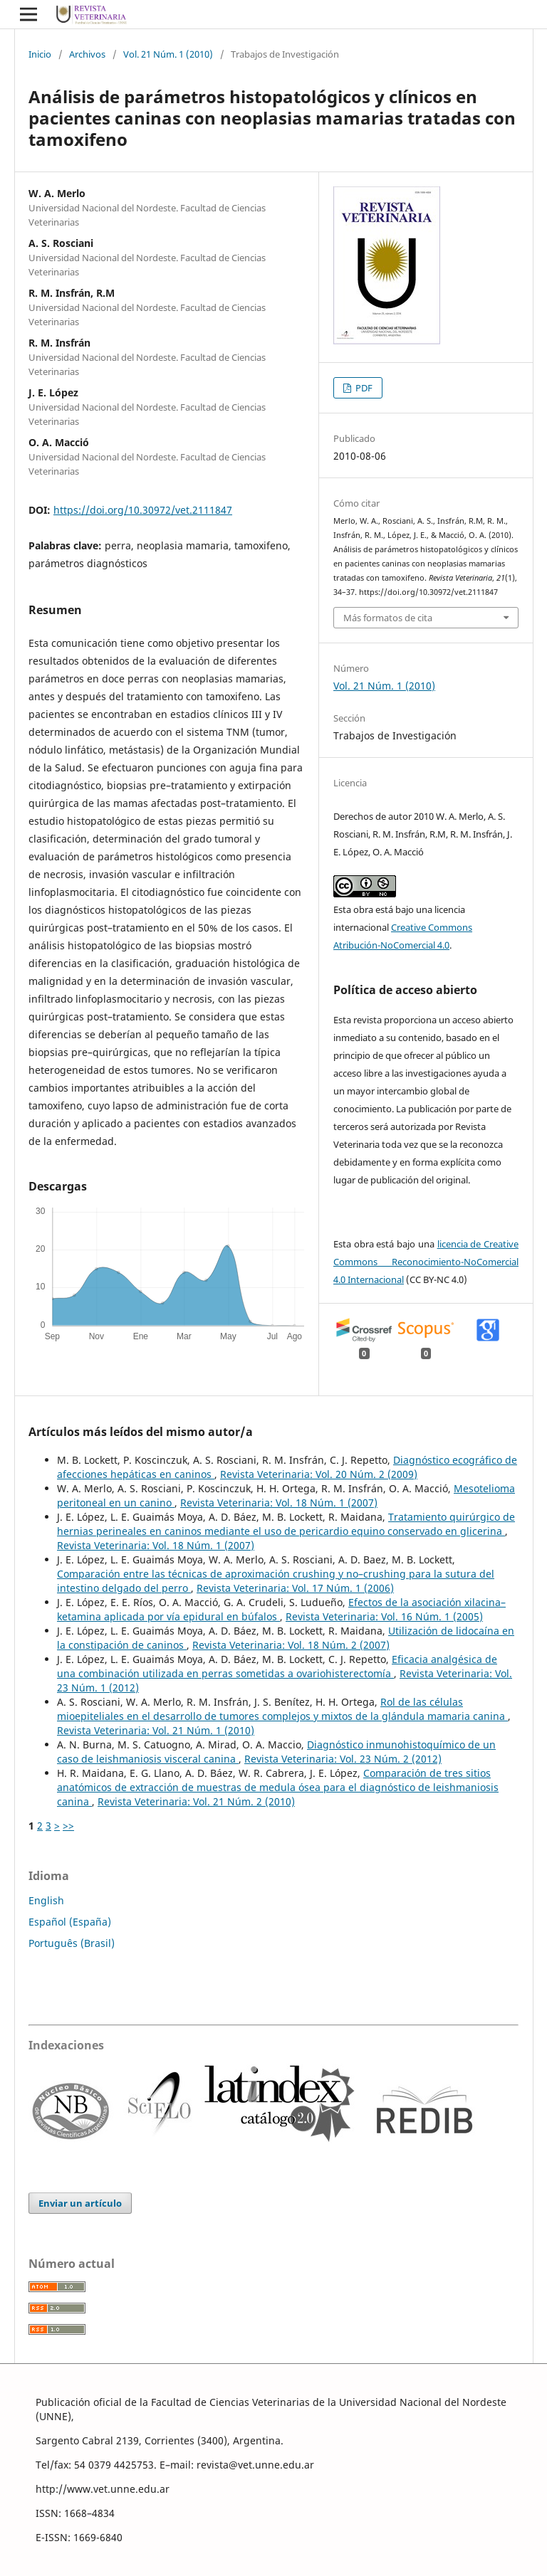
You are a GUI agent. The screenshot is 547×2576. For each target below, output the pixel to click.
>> (68, 1825)
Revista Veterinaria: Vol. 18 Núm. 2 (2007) (291, 1645)
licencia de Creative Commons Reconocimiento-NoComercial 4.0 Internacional (426, 1261)
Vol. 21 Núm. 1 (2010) (168, 54)
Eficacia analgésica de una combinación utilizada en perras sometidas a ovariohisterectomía (277, 1666)
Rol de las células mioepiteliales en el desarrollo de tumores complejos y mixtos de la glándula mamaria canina (282, 1709)
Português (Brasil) (71, 1943)
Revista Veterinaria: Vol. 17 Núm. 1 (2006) (295, 1588)
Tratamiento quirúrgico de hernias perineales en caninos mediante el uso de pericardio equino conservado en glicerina (286, 1524)
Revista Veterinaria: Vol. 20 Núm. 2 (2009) (318, 1474)
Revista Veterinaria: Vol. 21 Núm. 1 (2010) (155, 1730)
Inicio (39, 54)
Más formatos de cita (387, 617)
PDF (363, 387)
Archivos (87, 54)
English (46, 1900)
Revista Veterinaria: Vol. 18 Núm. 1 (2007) (278, 1502)
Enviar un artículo (80, 2203)
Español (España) (69, 1921)
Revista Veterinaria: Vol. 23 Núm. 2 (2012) (343, 1758)
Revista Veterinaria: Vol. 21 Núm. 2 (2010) (196, 1801)
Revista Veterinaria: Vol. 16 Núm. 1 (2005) (384, 1616)
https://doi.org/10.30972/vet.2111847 (142, 510)
